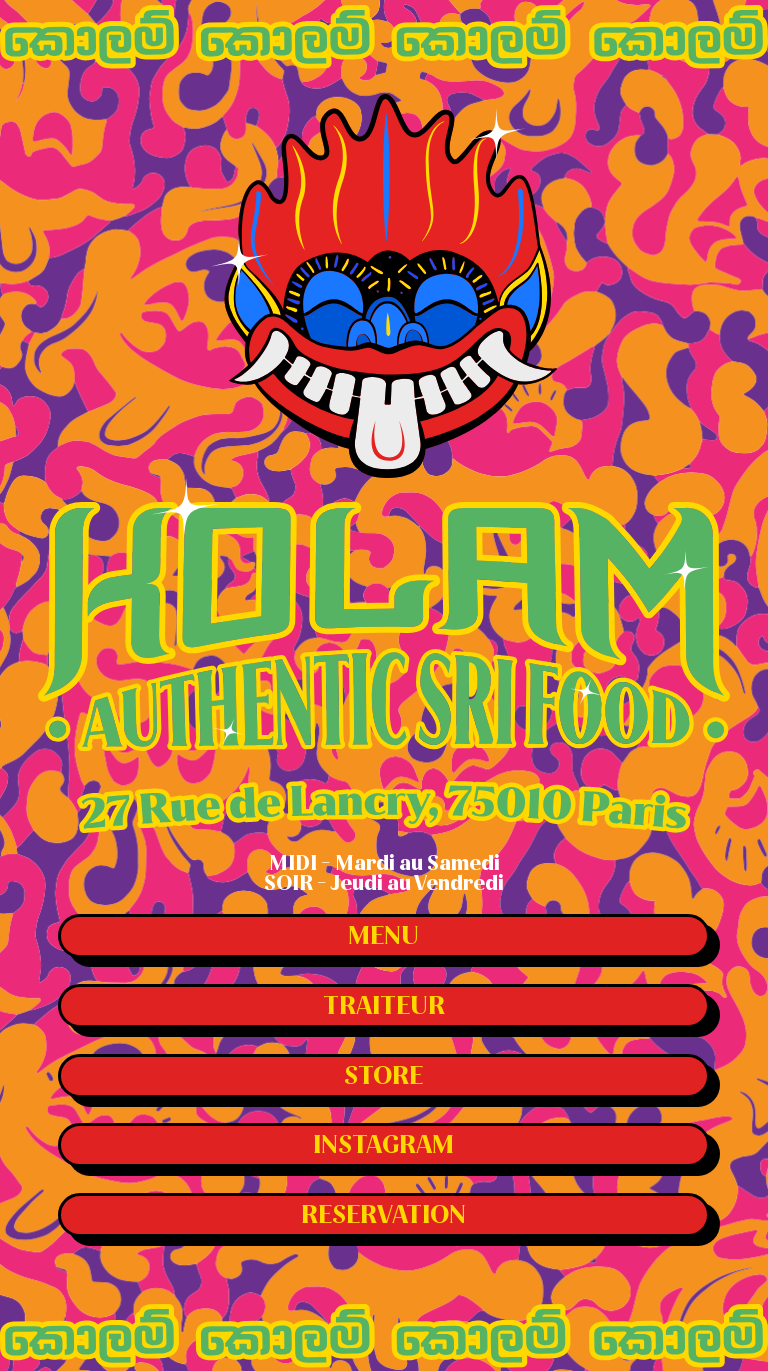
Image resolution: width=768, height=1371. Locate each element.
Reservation (383, 1215)
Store (383, 1076)
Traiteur (384, 1006)
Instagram (383, 1145)
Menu (383, 936)
